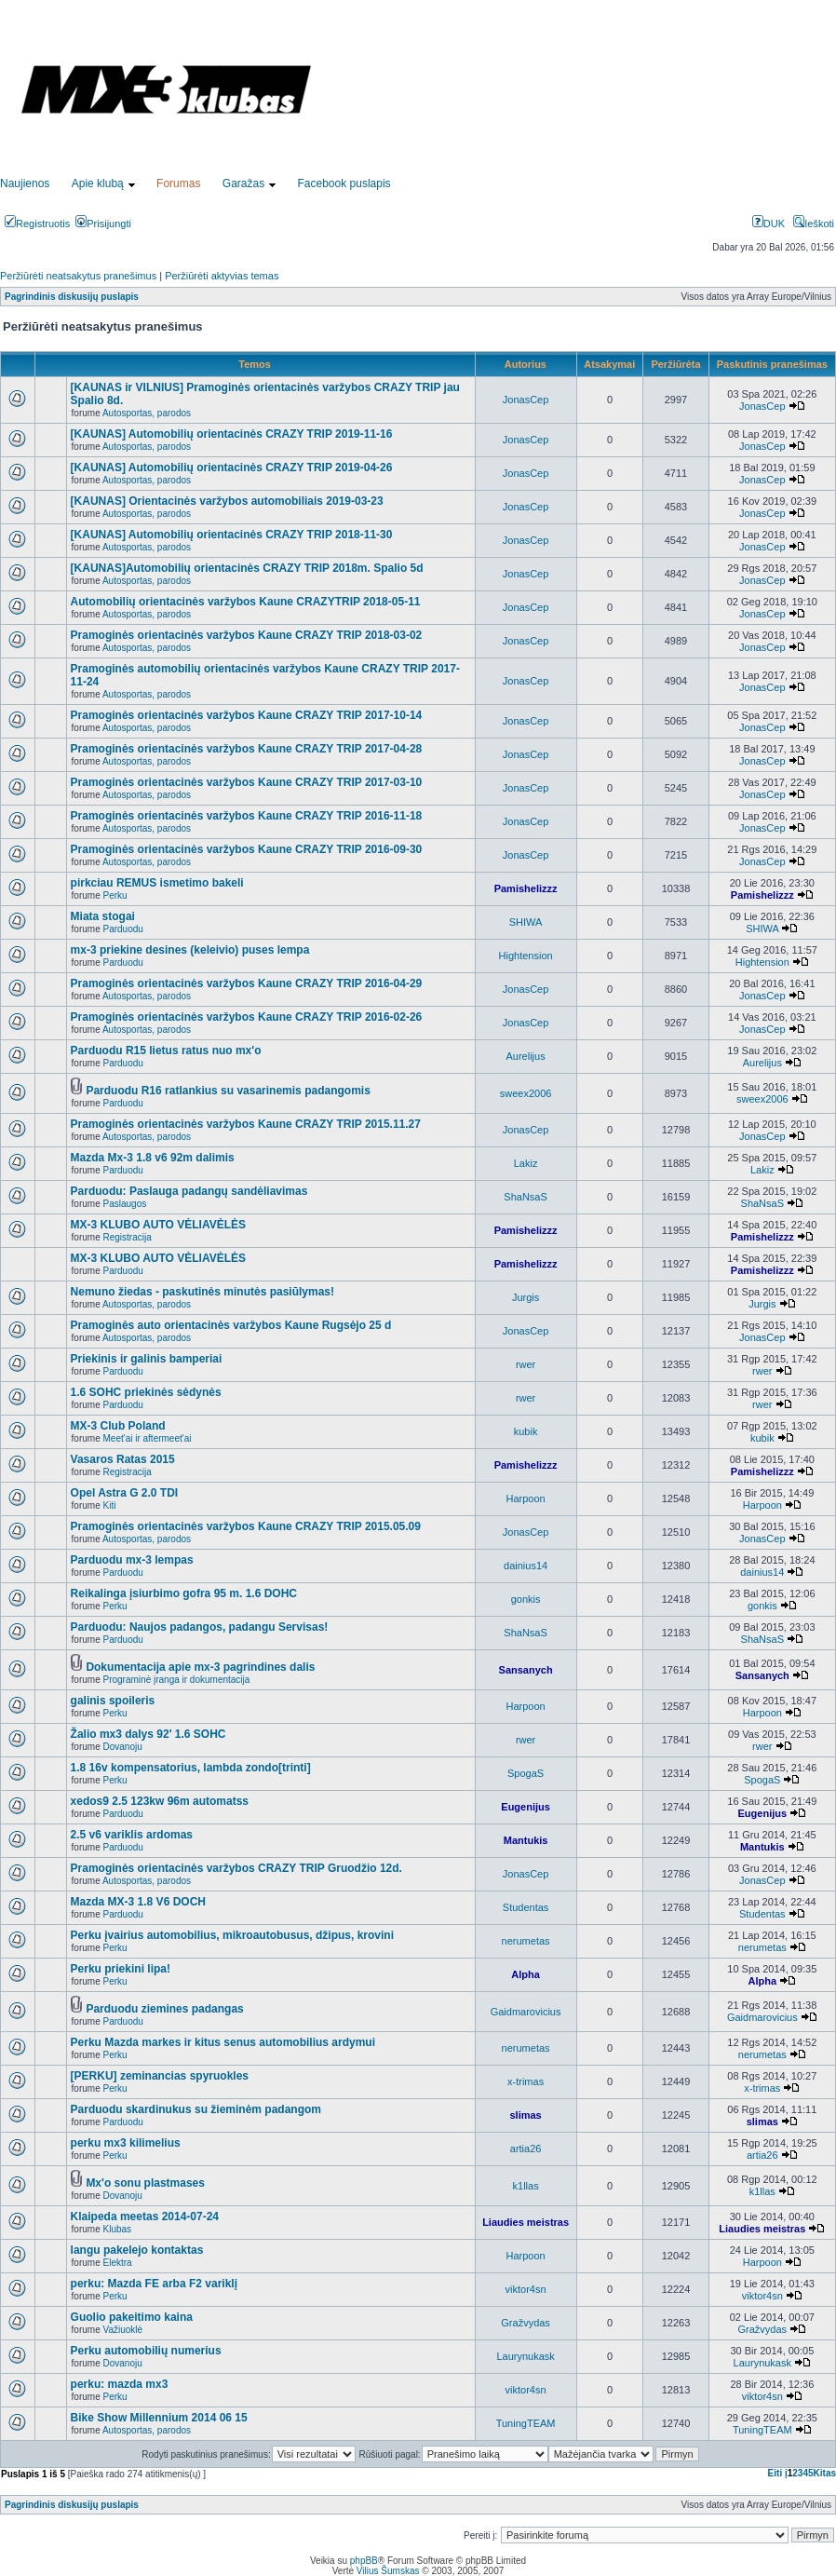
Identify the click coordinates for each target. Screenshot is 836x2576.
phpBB (364, 2561)
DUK (768, 223)
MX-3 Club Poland (118, 1425)
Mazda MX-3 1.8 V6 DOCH (138, 1901)
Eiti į (778, 2473)
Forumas (178, 183)
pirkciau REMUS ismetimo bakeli (157, 882)
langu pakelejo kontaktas (137, 2250)
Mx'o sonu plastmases (145, 2183)
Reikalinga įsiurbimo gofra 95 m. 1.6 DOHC (184, 1593)
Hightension (526, 955)
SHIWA (526, 922)
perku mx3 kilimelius (126, 2142)
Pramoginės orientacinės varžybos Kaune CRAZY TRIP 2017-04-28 (247, 748)
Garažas (243, 183)
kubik (526, 1431)
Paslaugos (125, 1204)
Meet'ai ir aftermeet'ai (147, 1438)
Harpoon (525, 1498)
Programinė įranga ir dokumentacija (176, 1679)
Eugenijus (525, 1806)
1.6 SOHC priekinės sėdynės (146, 1392)
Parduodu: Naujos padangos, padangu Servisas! (200, 1627)
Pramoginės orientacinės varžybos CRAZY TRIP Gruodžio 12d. (236, 1868)
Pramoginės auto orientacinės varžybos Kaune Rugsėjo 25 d (231, 1325)
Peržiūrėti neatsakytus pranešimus (78, 275)
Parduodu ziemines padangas (164, 2008)
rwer (525, 1364)
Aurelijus (526, 1056)
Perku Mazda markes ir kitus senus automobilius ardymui (223, 2042)
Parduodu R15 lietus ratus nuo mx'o (166, 1050)
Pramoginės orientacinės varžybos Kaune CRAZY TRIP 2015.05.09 (246, 1526)
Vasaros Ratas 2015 (123, 1459)
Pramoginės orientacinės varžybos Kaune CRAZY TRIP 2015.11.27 (246, 1124)
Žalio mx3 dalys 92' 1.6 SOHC (148, 1734)
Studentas (526, 1907)
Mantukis (526, 1840)
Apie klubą (98, 183)
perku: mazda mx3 (120, 2384)
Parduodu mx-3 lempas (132, 1559)
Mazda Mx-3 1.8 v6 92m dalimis (153, 1157)
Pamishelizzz (526, 888)
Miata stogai (103, 916)
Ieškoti (813, 223)
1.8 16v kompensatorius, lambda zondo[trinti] (191, 1767)
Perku (115, 895)
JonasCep (526, 399)
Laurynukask (525, 2356)
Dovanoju (122, 1747)
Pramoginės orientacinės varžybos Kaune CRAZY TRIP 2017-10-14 (247, 715)
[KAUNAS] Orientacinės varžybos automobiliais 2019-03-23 (227, 501)
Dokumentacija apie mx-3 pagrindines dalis (200, 1667)
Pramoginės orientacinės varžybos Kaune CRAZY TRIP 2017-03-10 (247, 782)
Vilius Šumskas (388, 2571)
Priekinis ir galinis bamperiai (146, 1358)
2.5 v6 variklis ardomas (132, 1834)
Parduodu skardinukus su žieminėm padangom (196, 2109)
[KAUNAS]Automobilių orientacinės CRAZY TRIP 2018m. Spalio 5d (247, 568)
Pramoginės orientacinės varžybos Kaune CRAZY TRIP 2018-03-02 (247, 635)
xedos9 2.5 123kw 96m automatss (160, 1801)
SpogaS (525, 1773)
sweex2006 (526, 1093)
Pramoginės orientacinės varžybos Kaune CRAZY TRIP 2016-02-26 (247, 1017)
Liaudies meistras (525, 2222)
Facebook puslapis (344, 183)
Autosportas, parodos (146, 413)
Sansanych (526, 1669)
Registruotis (37, 223)
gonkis (526, 1599)
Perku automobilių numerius (146, 2350)
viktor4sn (526, 2289)
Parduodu (123, 929)
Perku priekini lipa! (120, 1968)
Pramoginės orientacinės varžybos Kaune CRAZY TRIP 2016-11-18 (247, 815)
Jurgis (525, 1297)
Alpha (525, 1974)
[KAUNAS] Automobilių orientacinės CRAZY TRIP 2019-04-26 (232, 467)
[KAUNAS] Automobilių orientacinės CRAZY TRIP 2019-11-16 (232, 434)
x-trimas (525, 2081)
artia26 (526, 2148)
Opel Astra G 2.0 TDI (125, 1492)
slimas (525, 2115)
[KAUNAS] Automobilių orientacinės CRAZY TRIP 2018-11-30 (232, 534)
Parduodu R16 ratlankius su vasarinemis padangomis (228, 1090)
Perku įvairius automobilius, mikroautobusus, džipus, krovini (232, 1935)
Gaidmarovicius (526, 2011)
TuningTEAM (526, 2423)
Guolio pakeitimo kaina (132, 2317)
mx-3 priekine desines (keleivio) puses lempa (190, 949)
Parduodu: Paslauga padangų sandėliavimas (189, 1191)
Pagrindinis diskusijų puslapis (72, 296)
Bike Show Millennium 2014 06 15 (159, 2417)
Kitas (825, 2473)
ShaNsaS (525, 1196)
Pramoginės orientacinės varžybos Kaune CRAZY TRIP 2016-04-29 (247, 983)
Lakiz (526, 1163)
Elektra (117, 2262)
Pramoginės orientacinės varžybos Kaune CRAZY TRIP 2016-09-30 (247, 849)
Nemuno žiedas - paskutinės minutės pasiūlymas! (202, 1291)
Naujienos (24, 183)
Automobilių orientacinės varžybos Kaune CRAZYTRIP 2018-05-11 (246, 601)
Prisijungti (103, 223)
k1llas (526, 2185)
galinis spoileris (113, 1700)
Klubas (117, 2229)
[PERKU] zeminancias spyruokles (160, 2075)
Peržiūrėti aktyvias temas (221, 275)
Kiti (109, 1505)
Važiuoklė (123, 2330)
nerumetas (526, 1940)
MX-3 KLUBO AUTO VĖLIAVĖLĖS (158, 1224)
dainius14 (525, 1565)
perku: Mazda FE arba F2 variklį (154, 2283)
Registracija (127, 1237)
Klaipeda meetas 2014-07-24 (145, 2216)
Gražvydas (525, 2322)
